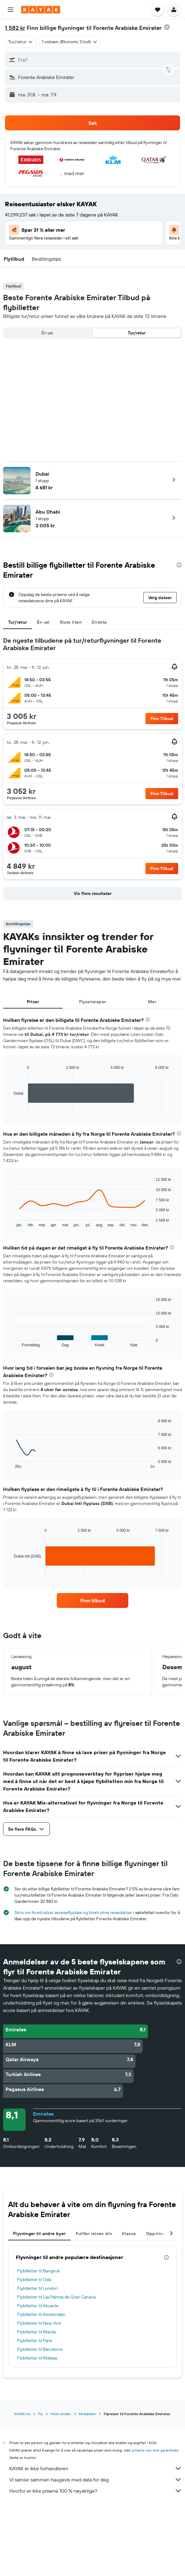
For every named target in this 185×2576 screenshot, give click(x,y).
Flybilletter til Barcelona (39, 2349)
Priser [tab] (33, 1001)
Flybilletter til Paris (34, 2340)
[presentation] (167, 27)
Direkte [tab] (99, 622)
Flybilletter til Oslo (34, 2279)
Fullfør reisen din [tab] (94, 2233)
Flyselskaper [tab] (92, 1001)
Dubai (42, 474)
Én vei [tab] (43, 622)
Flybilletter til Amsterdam (41, 2314)
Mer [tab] (152, 1001)
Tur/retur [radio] (136, 333)
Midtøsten (87, 2413)
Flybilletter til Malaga (37, 2358)
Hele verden (60, 2413)
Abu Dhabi (48, 512)
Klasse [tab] (129, 2233)
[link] (92, 1600)
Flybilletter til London (37, 2288)
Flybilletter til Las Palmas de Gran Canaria (56, 2297)
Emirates (43, 2114)
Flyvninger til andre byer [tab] (39, 2233)
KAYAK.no (22, 2413)
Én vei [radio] (47, 333)
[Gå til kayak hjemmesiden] (40, 9)
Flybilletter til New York (39, 2323)
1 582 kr (15, 27)
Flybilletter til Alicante (38, 2305)
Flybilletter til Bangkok (38, 2271)
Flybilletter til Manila (36, 2332)
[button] (10, 9)
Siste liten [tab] (71, 622)
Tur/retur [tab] (17, 622)
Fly (40, 2413)
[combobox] (20, 41)
